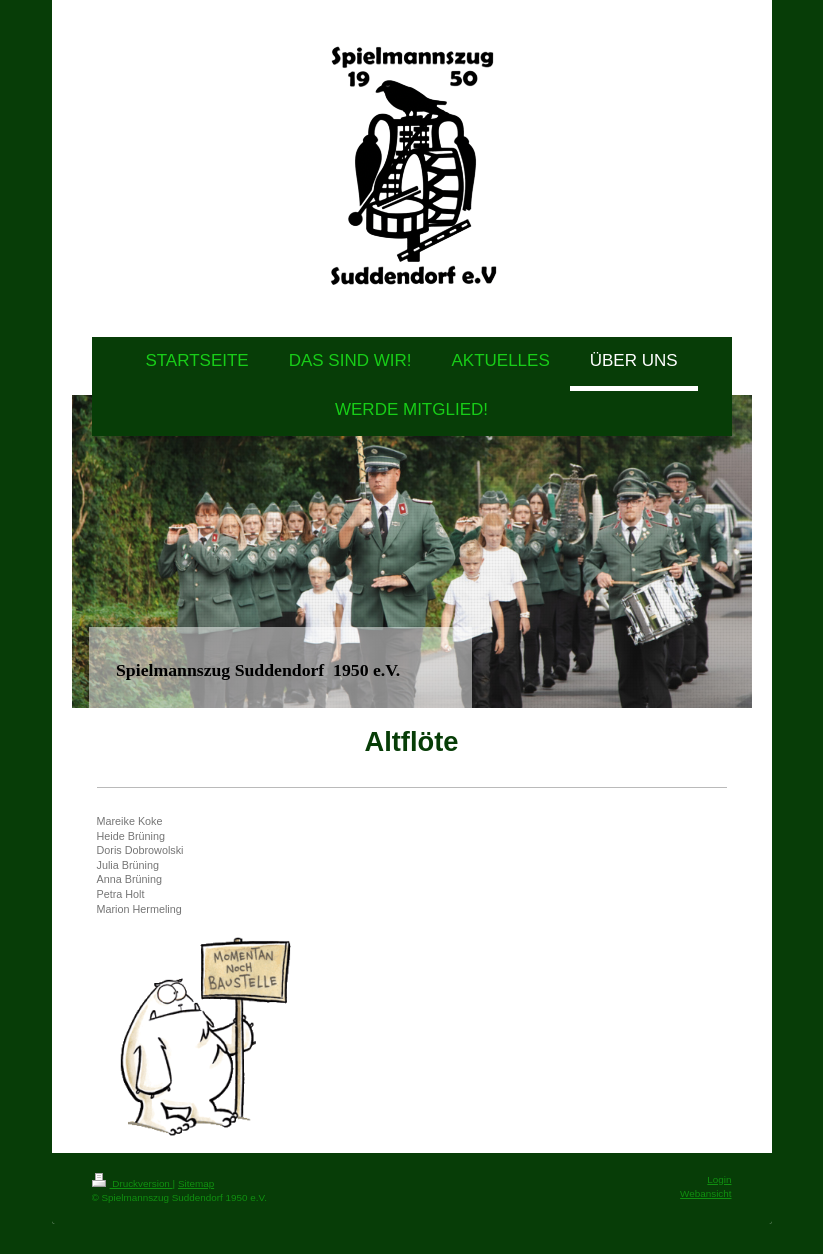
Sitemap (196, 1183)
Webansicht (705, 1193)
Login (719, 1179)
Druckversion (132, 1183)
